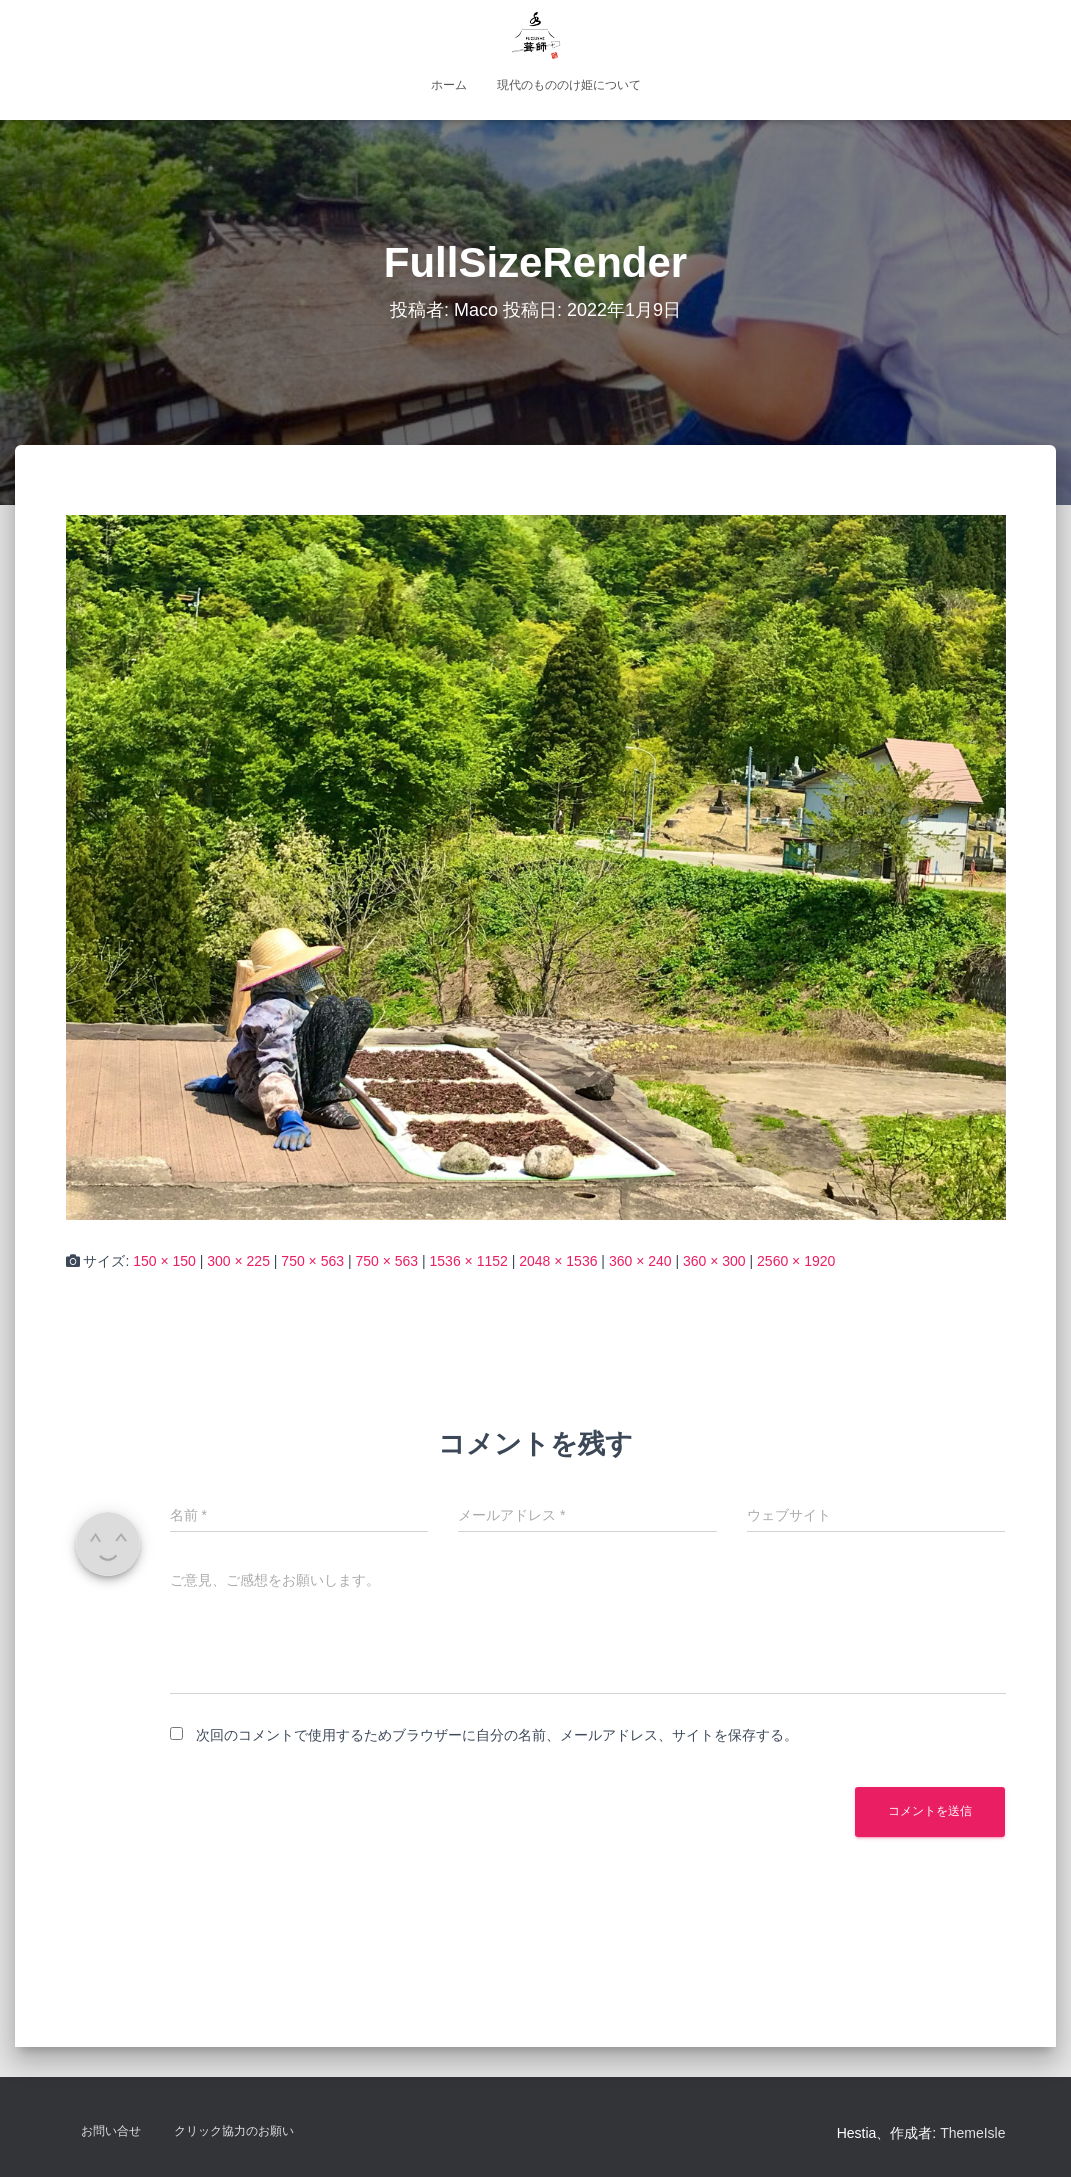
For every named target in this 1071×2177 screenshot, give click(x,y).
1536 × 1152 (469, 1261)
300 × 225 (238, 1261)
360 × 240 (640, 1261)
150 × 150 (164, 1261)
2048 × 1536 (558, 1261)
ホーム (449, 85)
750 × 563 (312, 1261)
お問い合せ (111, 2131)
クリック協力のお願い (234, 2131)
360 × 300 (714, 1261)
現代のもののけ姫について (569, 85)
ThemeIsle (972, 2133)
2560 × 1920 (796, 1261)
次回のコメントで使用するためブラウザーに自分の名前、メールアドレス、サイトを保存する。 (497, 1735)
